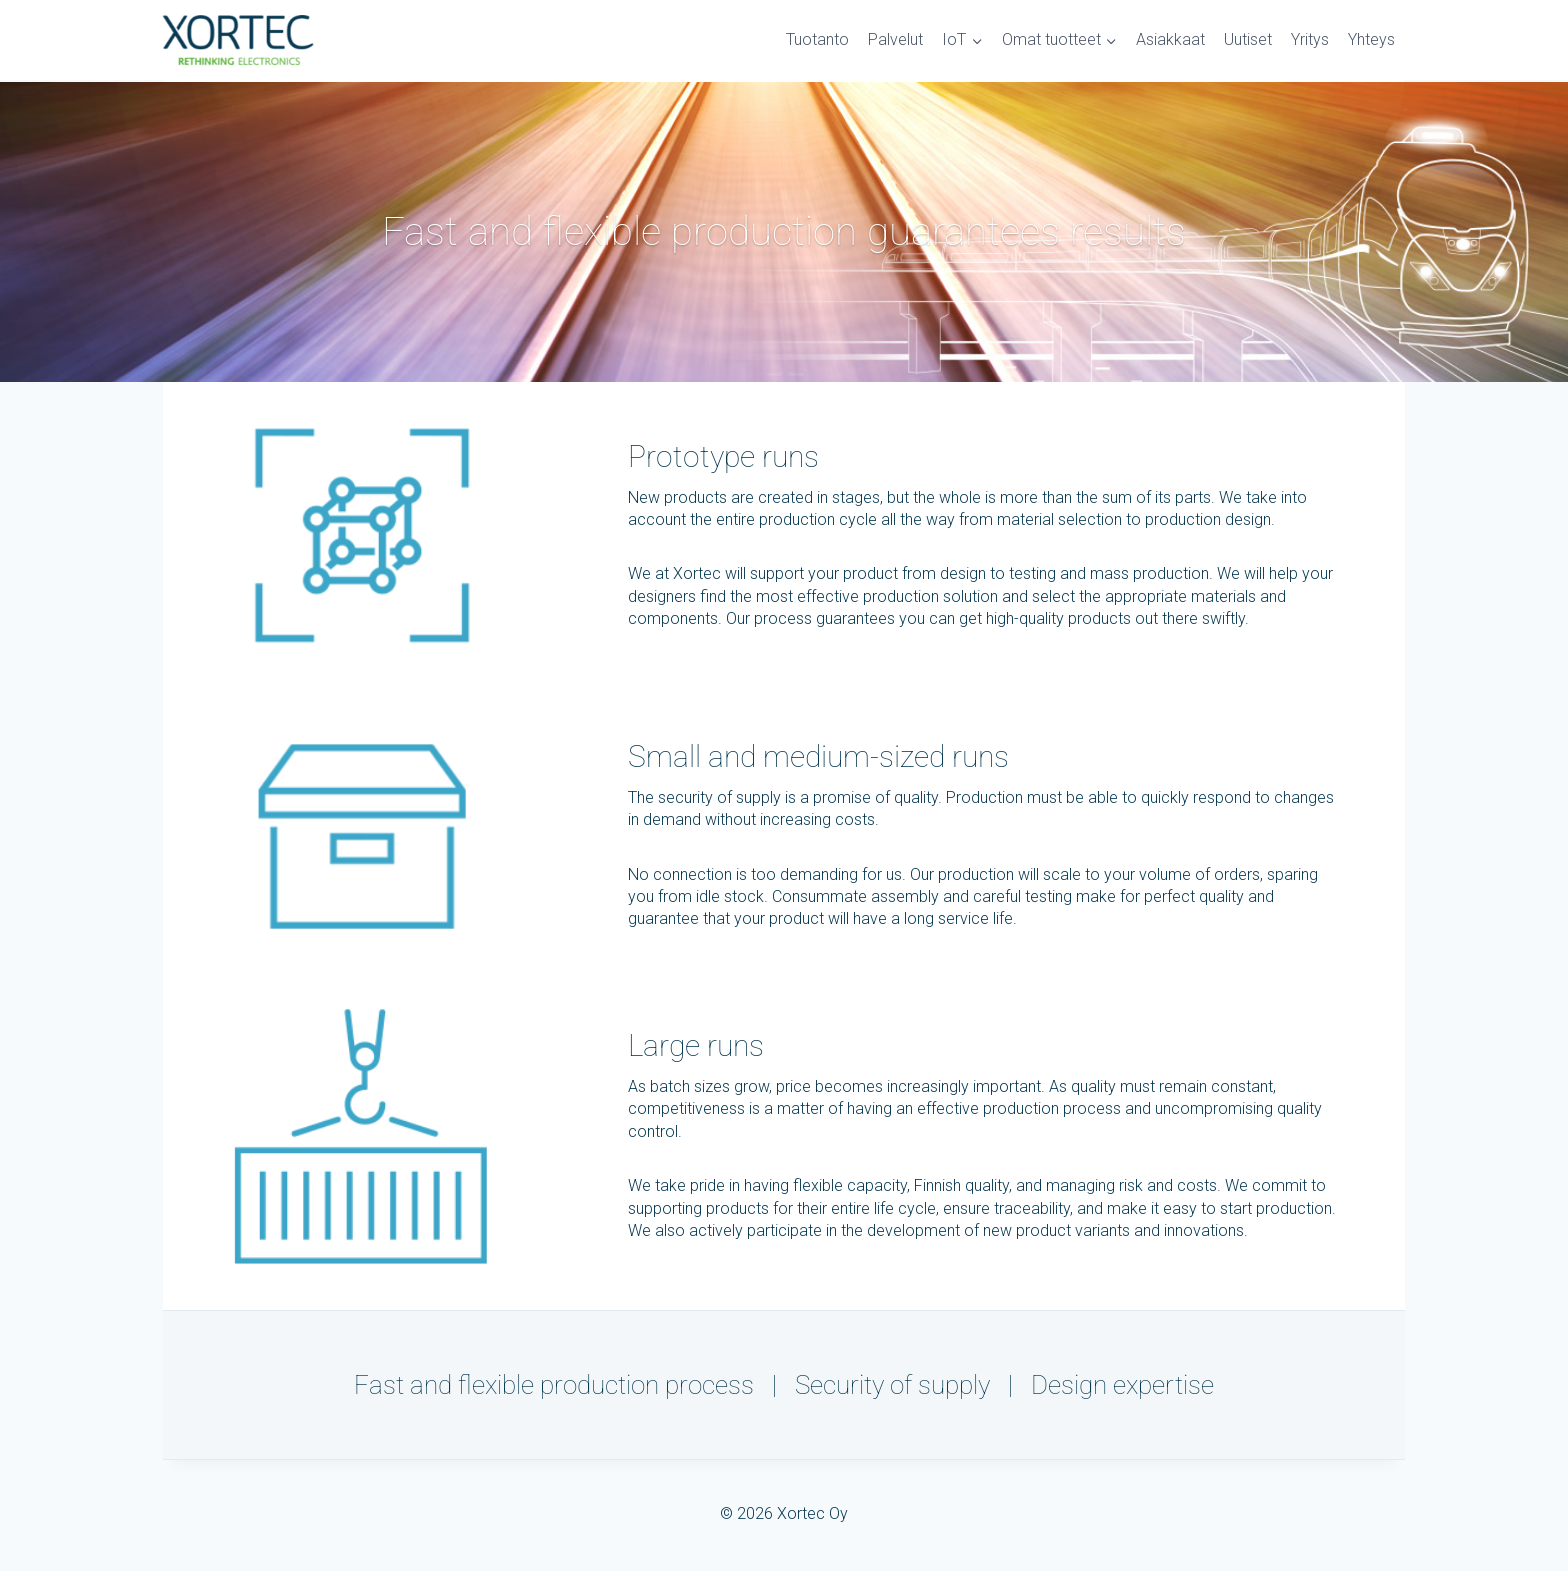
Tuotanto (817, 39)
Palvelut (895, 39)
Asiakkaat (1170, 39)
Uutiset (1248, 39)
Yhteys (1371, 39)
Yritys (1310, 39)
